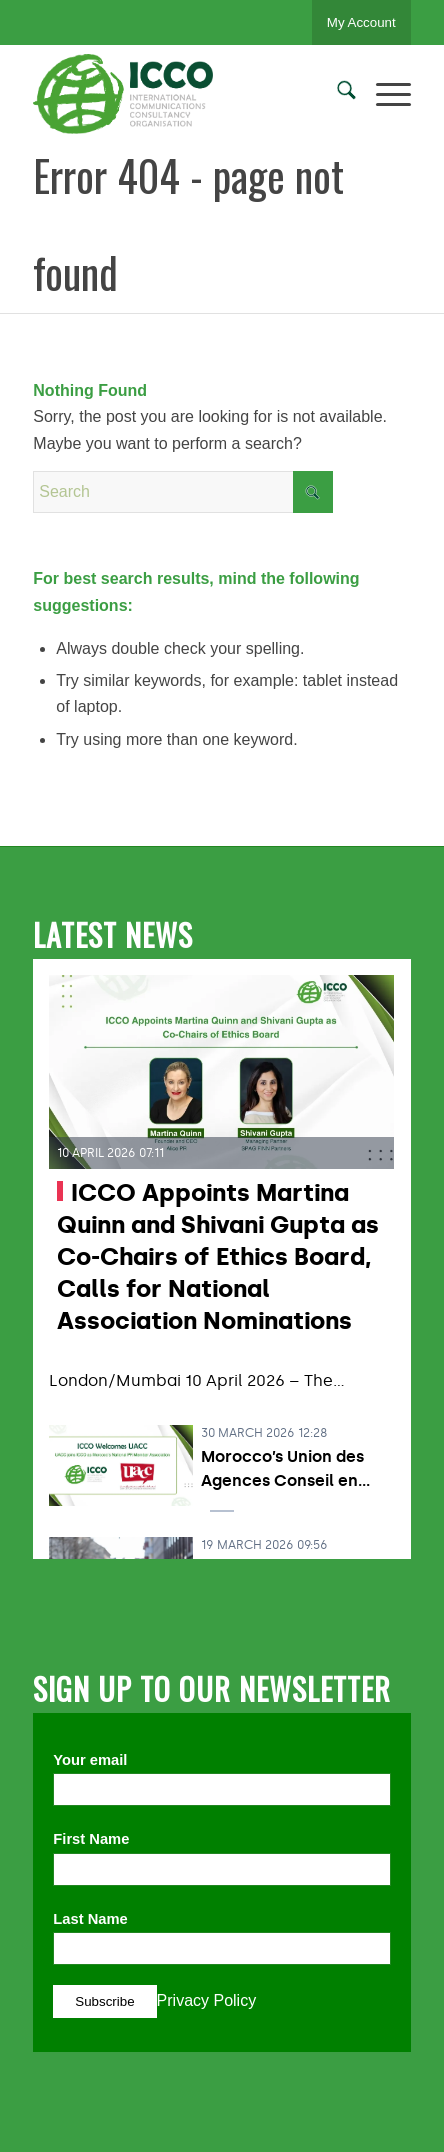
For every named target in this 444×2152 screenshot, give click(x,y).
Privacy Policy (207, 2000)
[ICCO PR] (184, 94)
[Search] (336, 94)
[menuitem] (336, 94)
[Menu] (383, 94)
